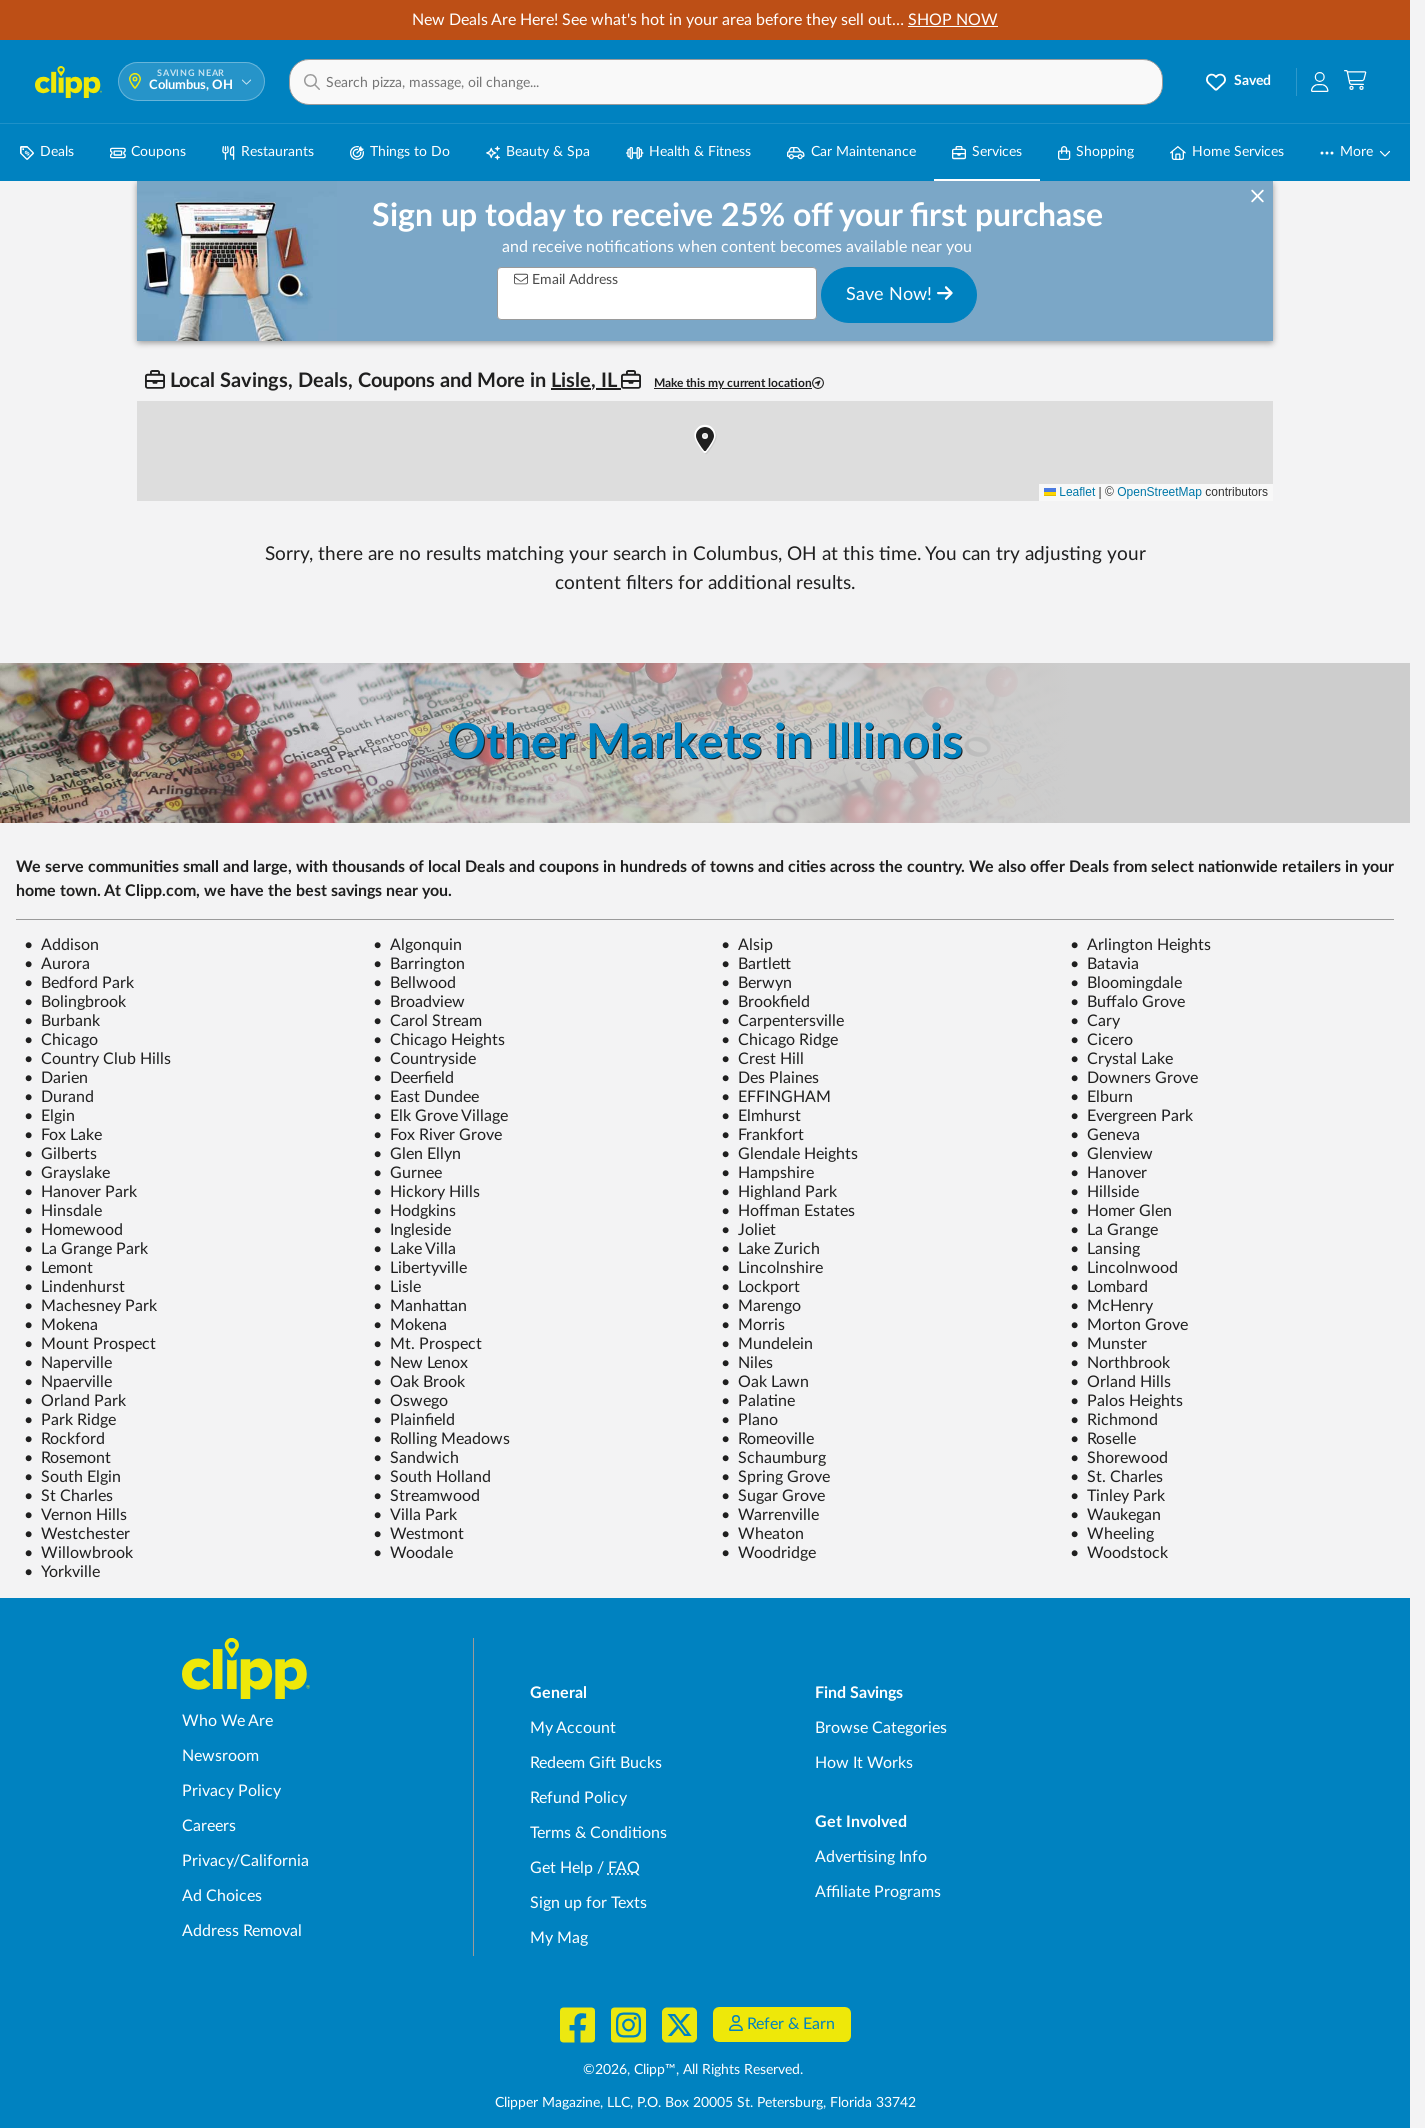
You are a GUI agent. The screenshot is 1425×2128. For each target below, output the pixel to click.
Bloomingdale (1126, 983)
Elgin (49, 1116)
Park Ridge (70, 1420)
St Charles (68, 1496)
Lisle (397, 1287)
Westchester (77, 1534)
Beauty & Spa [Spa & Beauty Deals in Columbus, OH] (538, 152)
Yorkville (62, 1572)
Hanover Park (80, 1192)
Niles (747, 1363)
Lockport (760, 1287)
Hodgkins (414, 1211)
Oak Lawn (765, 1382)
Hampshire (767, 1173)
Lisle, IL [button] (586, 381)
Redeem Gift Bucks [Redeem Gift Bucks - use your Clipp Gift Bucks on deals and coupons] (596, 1763)
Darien (56, 1078)
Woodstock (1119, 1553)
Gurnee (407, 1173)
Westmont (418, 1534)
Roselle (1103, 1439)
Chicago (61, 1040)
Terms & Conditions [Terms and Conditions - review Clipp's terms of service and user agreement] (598, 1833)
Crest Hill (762, 1059)
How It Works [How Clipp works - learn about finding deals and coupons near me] (864, 1763)
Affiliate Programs (878, 1892)
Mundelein (767, 1344)
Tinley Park (1117, 1496)
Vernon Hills (75, 1515)
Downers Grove (1134, 1078)
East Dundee (426, 1097)
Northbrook (1120, 1363)
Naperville (68, 1363)
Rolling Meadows (441, 1439)
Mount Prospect (90, 1344)
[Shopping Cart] (1355, 81)
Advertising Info (871, 1857)
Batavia (1104, 964)
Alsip (747, 945)
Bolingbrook (75, 1002)
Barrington (419, 964)
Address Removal (242, 1931)
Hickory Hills (426, 1192)
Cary (1095, 1021)
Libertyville (420, 1268)
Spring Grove (775, 1477)
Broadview (419, 1002)
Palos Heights (1126, 1401)
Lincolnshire (772, 1268)
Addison (61, 945)
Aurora (57, 964)
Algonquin (417, 945)
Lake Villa (414, 1249)
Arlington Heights (1140, 945)
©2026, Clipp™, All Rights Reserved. (693, 2070)
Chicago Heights (439, 1040)
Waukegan (1115, 1515)
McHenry (1111, 1306)
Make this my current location (739, 383)
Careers (209, 1826)
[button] (726, 82)
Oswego (410, 1401)
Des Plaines (770, 1078)
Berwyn (756, 983)
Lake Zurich (770, 1249)
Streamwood (426, 1496)
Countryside (424, 1059)
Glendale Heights (789, 1154)
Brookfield (765, 1002)
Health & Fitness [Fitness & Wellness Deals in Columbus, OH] (689, 152)
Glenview (1111, 1154)
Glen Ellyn (417, 1154)
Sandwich (416, 1458)
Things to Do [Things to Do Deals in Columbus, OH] (400, 152)
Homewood (73, 1230)
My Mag (559, 1938)
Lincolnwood (1124, 1268)
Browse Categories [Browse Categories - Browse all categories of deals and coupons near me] (881, 1728)
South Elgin (72, 1477)
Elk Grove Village (440, 1116)
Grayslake (67, 1173)
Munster (1108, 1344)
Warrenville (770, 1515)
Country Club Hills (97, 1059)
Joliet (748, 1230)
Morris (753, 1325)
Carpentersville (782, 1021)
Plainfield (414, 1420)
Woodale (413, 1553)
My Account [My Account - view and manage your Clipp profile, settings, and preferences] (573, 1728)
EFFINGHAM (776, 1097)
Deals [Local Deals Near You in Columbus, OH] (47, 152)
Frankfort (762, 1135)
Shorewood (1119, 1458)
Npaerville (68, 1382)
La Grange (1114, 1230)
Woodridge (768, 1553)
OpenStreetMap (1159, 492)
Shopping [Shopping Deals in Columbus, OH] (1096, 152)
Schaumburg (773, 1458)
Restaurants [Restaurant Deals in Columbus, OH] (267, 152)
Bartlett (756, 964)
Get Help (561, 1868)
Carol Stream (427, 1021)
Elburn (1101, 1097)
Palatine (758, 1401)
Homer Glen (1121, 1211)
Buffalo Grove (1127, 1002)
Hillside (1104, 1192)
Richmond (1114, 1420)
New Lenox (420, 1363)
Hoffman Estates (788, 1211)
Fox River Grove (437, 1135)
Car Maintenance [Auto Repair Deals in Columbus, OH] (851, 152)
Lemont (58, 1268)
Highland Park (779, 1192)
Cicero (1101, 1040)
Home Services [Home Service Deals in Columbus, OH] (1227, 152)
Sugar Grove (773, 1496)
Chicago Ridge (779, 1040)
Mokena (61, 1325)
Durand (59, 1097)
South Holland (432, 1477)
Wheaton (762, 1534)
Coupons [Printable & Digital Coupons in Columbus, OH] (148, 152)
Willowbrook (78, 1553)
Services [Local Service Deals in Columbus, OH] (987, 152)
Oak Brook (419, 1382)
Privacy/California (245, 1861)
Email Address (566, 279)
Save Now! (899, 294)
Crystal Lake (1121, 1059)
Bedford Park (79, 983)
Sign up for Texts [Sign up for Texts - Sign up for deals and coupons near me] (588, 1903)
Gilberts (60, 1154)
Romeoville (767, 1439)
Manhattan (420, 1306)
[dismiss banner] (1257, 197)
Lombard (1109, 1287)
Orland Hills (1120, 1382)
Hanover (1108, 1173)
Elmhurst (761, 1116)
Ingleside (412, 1230)
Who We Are (227, 1721)
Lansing (1105, 1249)
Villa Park (415, 1515)
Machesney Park (90, 1306)
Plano (749, 1420)
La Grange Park (86, 1249)
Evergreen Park (1131, 1116)
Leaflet (1069, 492)
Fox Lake (63, 1135)
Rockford (64, 1439)
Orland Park (75, 1401)
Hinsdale (63, 1211)
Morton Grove (1129, 1325)
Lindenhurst (74, 1287)
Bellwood (414, 983)
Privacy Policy (231, 1791)
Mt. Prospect (427, 1344)
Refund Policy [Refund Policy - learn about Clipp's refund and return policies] (578, 1798)
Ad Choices (222, 1896)
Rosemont (67, 1458)
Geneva (1105, 1135)
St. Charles (1116, 1477)
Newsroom (220, 1756)
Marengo (761, 1306)
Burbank (62, 1021)
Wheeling (1112, 1534)
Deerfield (413, 1078)
